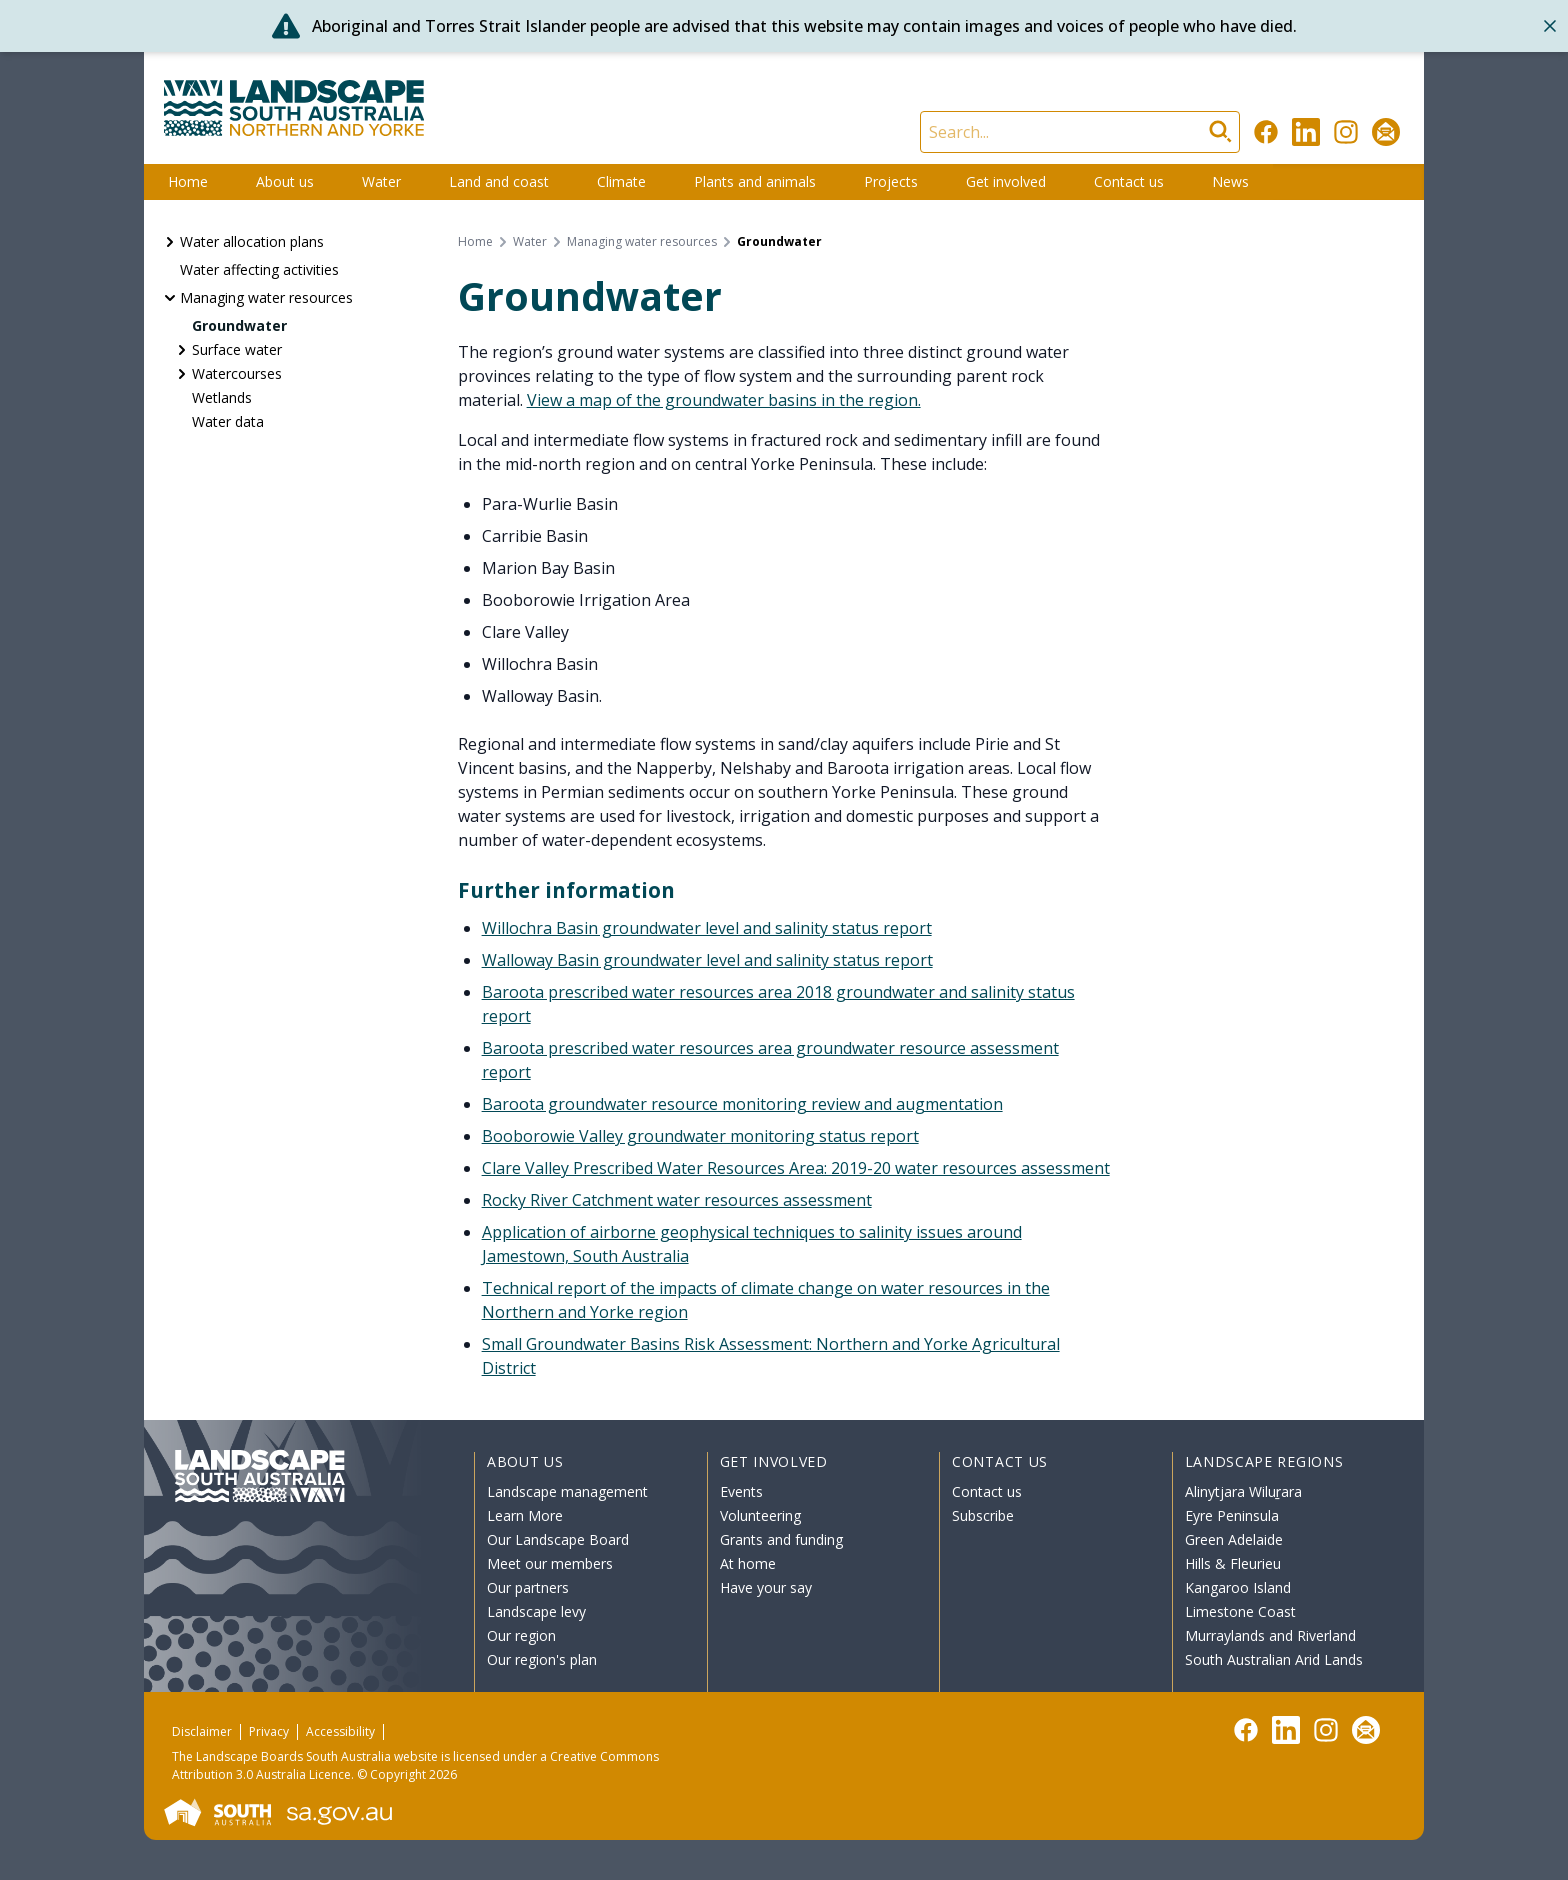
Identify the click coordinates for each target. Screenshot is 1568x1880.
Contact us (1129, 181)
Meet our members (550, 1563)
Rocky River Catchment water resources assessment (677, 1200)
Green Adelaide (1234, 1539)
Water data (228, 421)
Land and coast (499, 181)
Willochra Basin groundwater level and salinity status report (707, 928)
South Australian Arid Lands (1274, 1659)
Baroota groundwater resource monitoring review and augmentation (742, 1104)
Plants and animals (755, 181)
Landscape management (567, 1491)
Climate (621, 181)
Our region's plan (542, 1659)
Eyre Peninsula (1232, 1515)
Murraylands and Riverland (1270, 1635)
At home (748, 1563)
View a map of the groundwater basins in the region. (724, 400)
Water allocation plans (252, 241)
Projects (891, 181)
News (1230, 181)
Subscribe (983, 1515)
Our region (521, 1635)
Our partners (528, 1587)
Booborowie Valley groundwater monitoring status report (700, 1136)
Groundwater (239, 325)
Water (381, 181)
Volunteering (760, 1515)
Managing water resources (266, 297)
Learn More (525, 1515)
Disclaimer (202, 1731)
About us (285, 181)
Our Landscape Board (558, 1539)
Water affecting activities (259, 269)
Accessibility (340, 1731)
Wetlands (222, 397)
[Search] (1080, 132)
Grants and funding (781, 1539)
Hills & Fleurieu (1233, 1563)
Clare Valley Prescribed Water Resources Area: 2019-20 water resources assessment (796, 1168)
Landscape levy (536, 1611)
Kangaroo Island (1238, 1587)
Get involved (1006, 181)
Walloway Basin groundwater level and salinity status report (707, 960)
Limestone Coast (1240, 1611)
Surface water (237, 349)
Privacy (269, 1731)
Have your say (766, 1587)
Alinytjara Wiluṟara (1244, 1491)
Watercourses (237, 373)
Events (741, 1491)
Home (188, 181)
